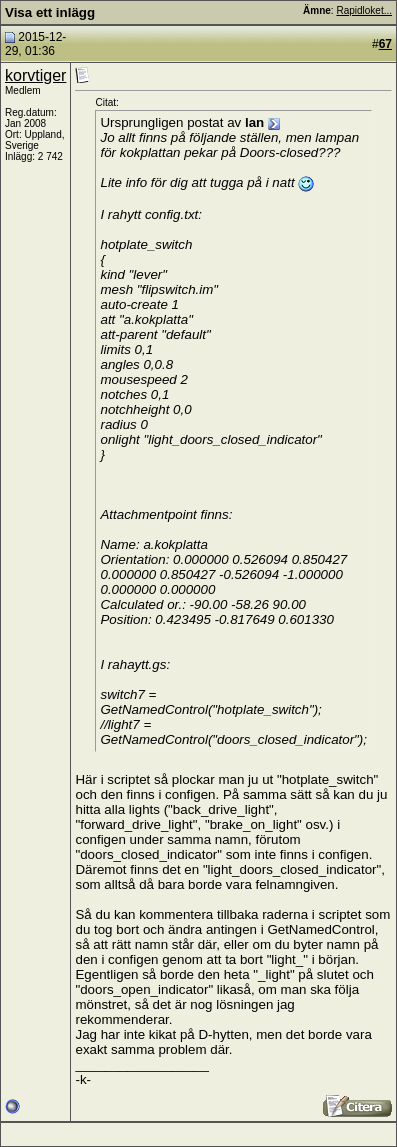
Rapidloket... (364, 10)
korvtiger (35, 75)
